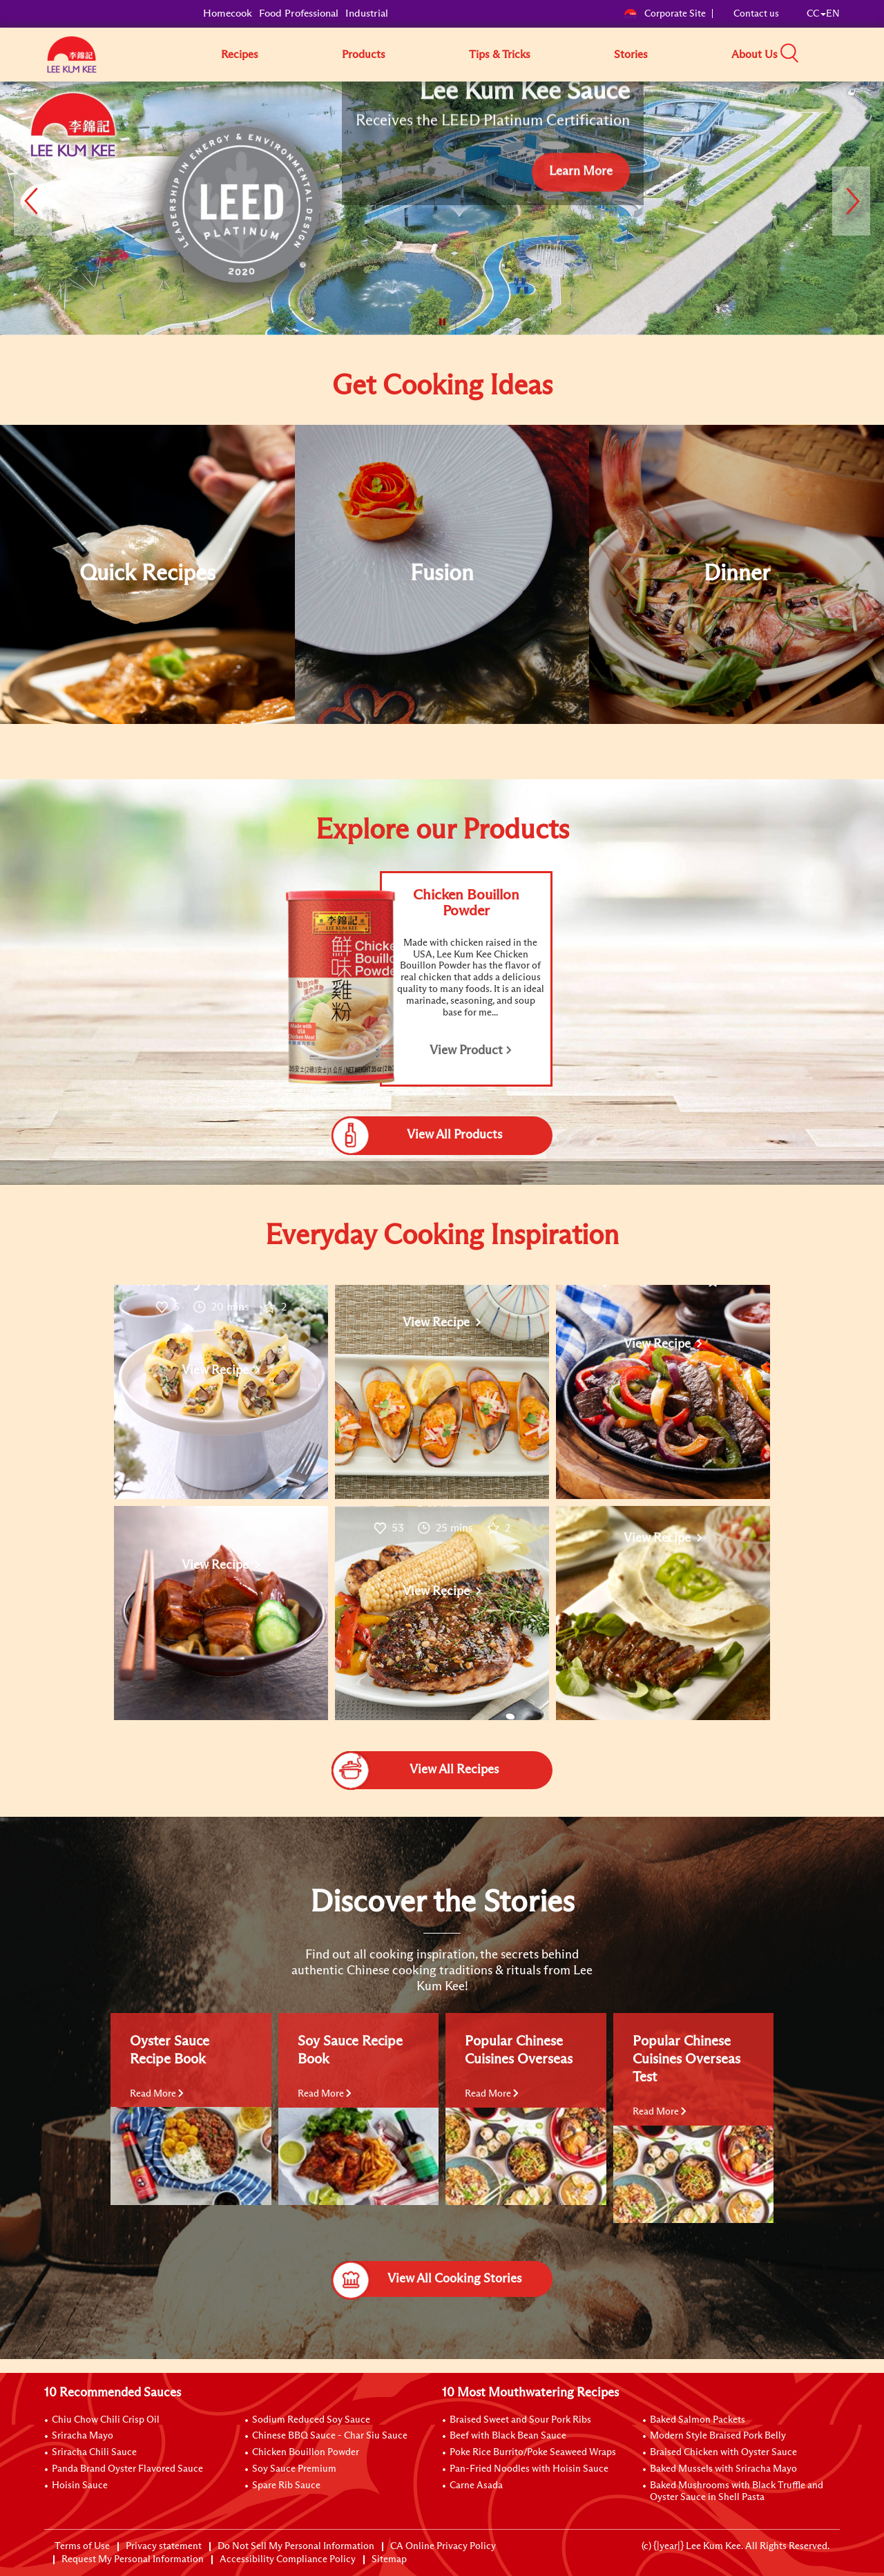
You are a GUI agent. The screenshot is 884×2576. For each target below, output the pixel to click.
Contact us (756, 14)
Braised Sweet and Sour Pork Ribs (520, 2420)
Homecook (227, 13)
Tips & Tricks (499, 54)
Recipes (239, 54)
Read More (157, 2094)
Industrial (366, 13)
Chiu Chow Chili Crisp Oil (106, 2420)
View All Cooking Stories (426, 2279)
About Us (754, 54)
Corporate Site (665, 14)
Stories (631, 54)
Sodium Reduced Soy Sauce (311, 2420)
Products (363, 54)
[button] (845, 54)
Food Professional (298, 13)
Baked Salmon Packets (697, 2420)
